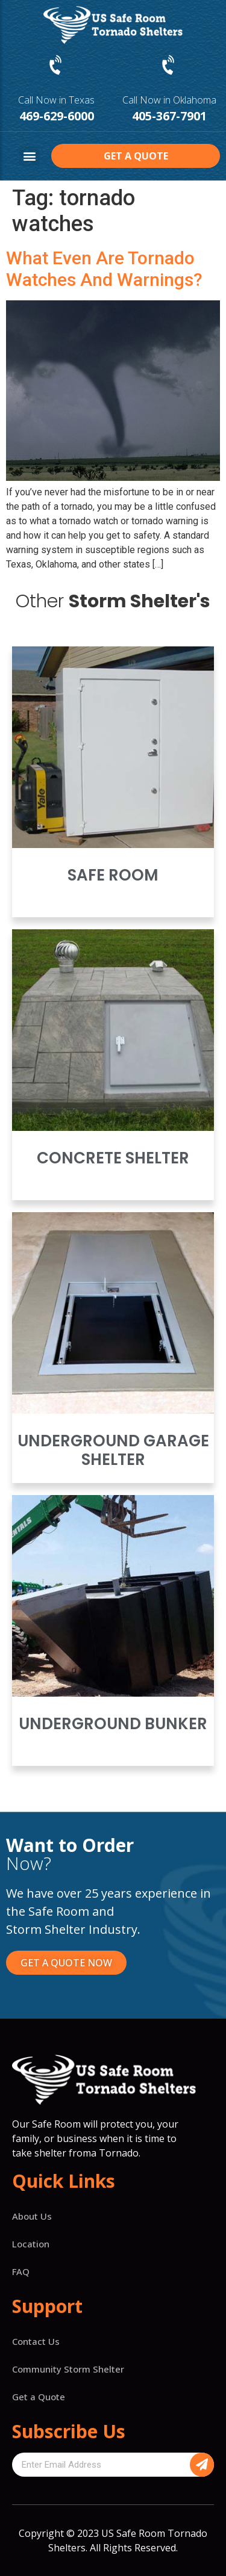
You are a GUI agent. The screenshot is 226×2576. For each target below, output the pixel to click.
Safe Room (113, 875)
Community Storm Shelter (68, 2369)
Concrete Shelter (113, 1158)
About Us (32, 2216)
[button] (29, 156)
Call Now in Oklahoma (169, 100)
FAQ (21, 2271)
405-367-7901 (169, 116)
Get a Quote (38, 2397)
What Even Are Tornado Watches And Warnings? (104, 268)
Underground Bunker (113, 1724)
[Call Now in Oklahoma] (169, 66)
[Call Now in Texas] (57, 66)
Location (30, 2244)
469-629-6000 (56, 116)
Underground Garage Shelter (113, 1450)
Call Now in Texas (56, 100)
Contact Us (36, 2341)
